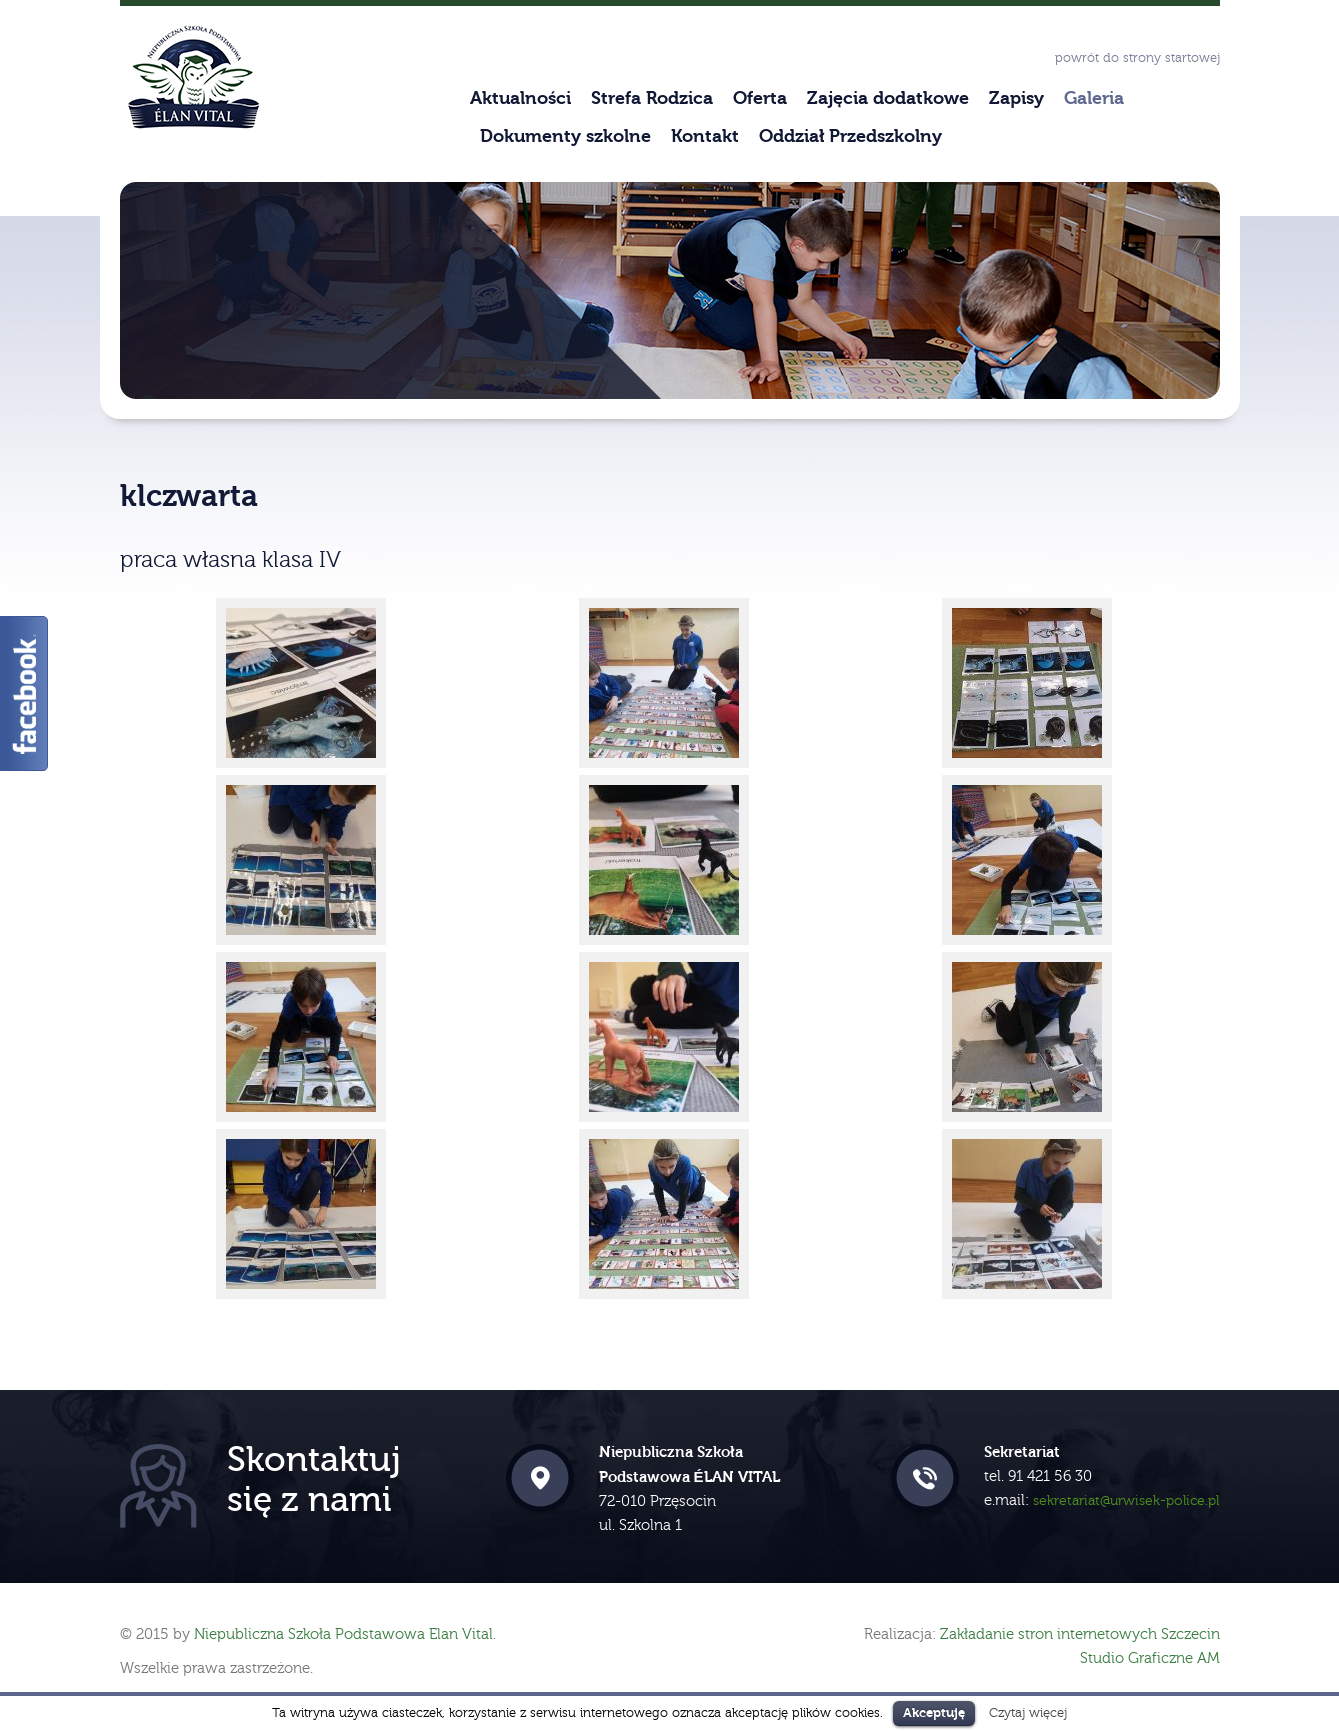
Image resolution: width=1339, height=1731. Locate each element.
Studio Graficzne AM (1150, 1658)
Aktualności (520, 98)
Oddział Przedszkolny (850, 136)
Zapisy (1016, 98)
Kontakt (705, 136)
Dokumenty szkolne (565, 136)
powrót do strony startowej (1137, 58)
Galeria (1094, 98)
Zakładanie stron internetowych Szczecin (1080, 1634)
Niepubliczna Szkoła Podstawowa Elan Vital (343, 1634)
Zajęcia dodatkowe (888, 98)
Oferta (760, 98)
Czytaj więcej (1028, 1712)
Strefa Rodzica (652, 98)
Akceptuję (934, 1712)
